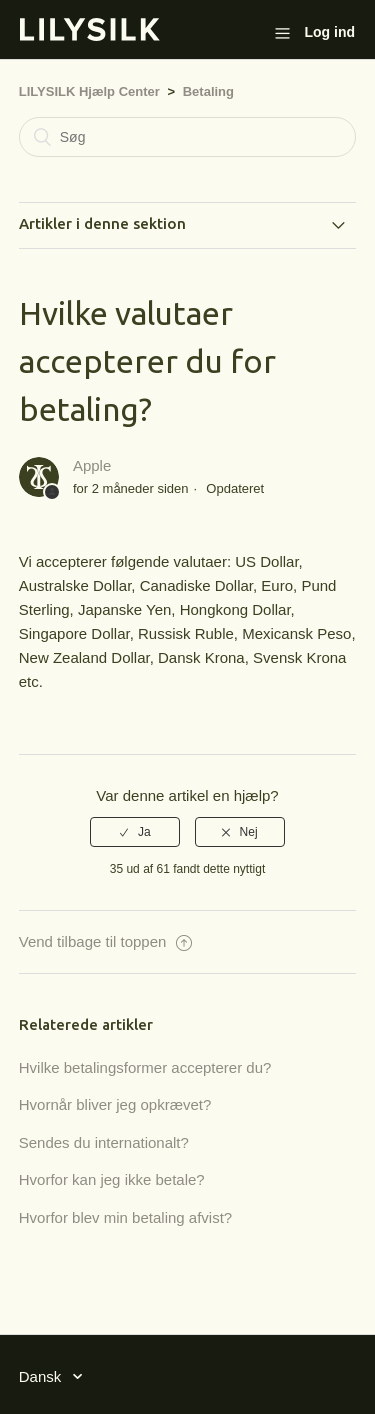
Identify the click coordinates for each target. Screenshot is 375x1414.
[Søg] (188, 137)
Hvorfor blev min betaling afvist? (125, 1217)
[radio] (135, 832)
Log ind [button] (329, 32)
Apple (92, 465)
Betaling (208, 91)
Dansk (42, 1376)
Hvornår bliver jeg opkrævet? (115, 1104)
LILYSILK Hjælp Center (89, 91)
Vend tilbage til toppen (105, 941)
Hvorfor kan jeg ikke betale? (112, 1179)
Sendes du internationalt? (104, 1142)
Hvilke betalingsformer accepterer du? (145, 1067)
